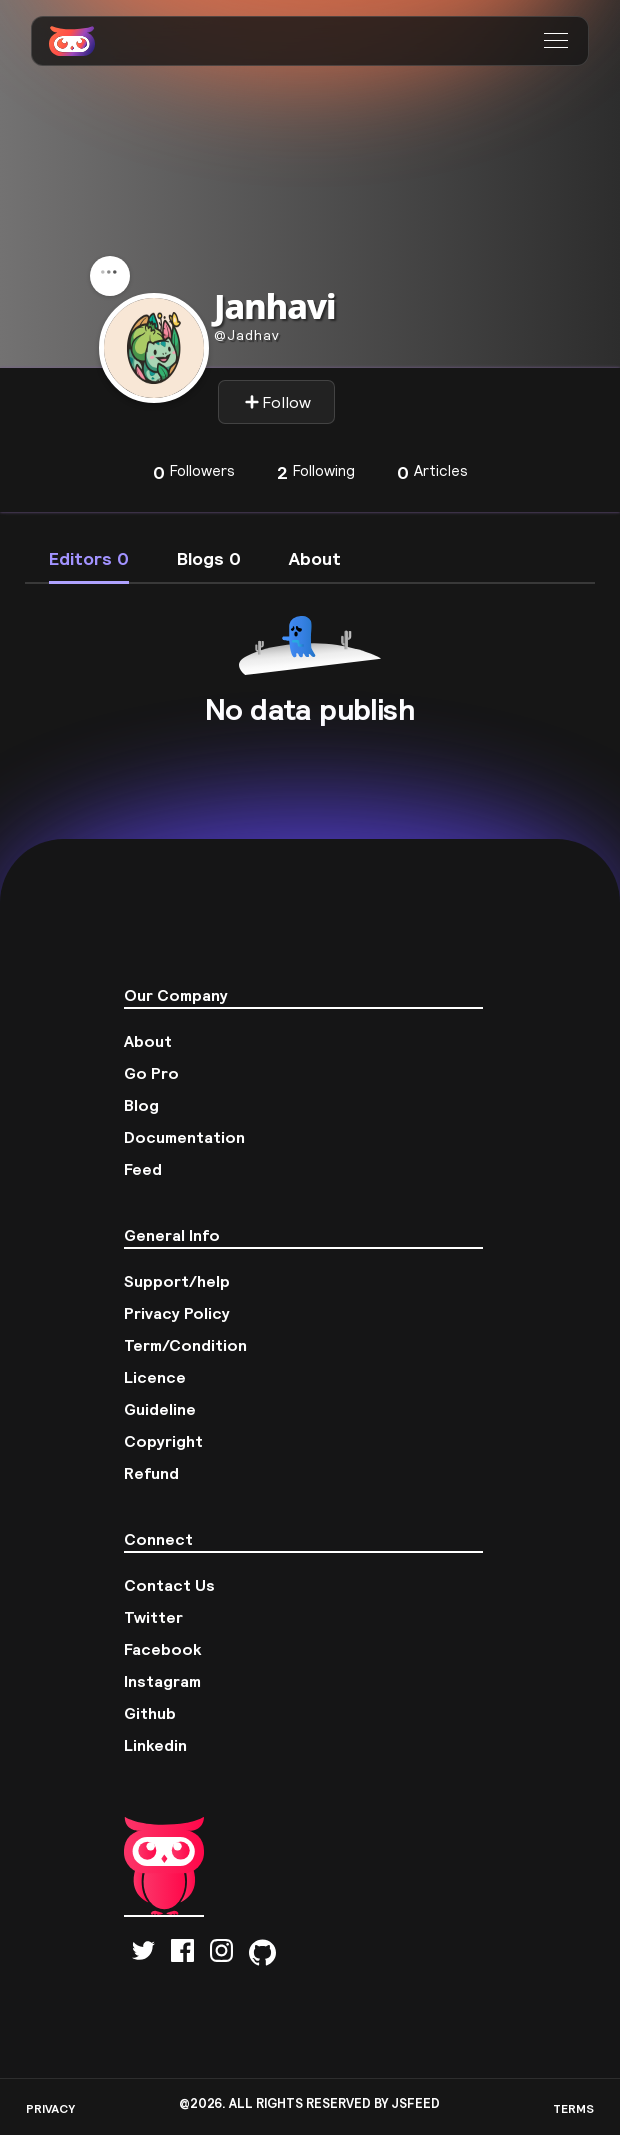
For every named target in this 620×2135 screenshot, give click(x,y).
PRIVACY (50, 2108)
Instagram (162, 1681)
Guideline (160, 1409)
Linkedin (155, 1745)
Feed (143, 1169)
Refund (151, 1473)
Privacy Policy (177, 1313)
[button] (558, 41)
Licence (155, 1377)
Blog (141, 1105)
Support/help (177, 1281)
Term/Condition (185, 1345)
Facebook (163, 1649)
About (148, 1041)
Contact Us (169, 1585)
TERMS (573, 2108)
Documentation (184, 1137)
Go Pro (151, 1073)
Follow (277, 402)
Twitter (153, 1617)
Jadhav (247, 335)
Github (150, 1713)
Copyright (163, 1441)
